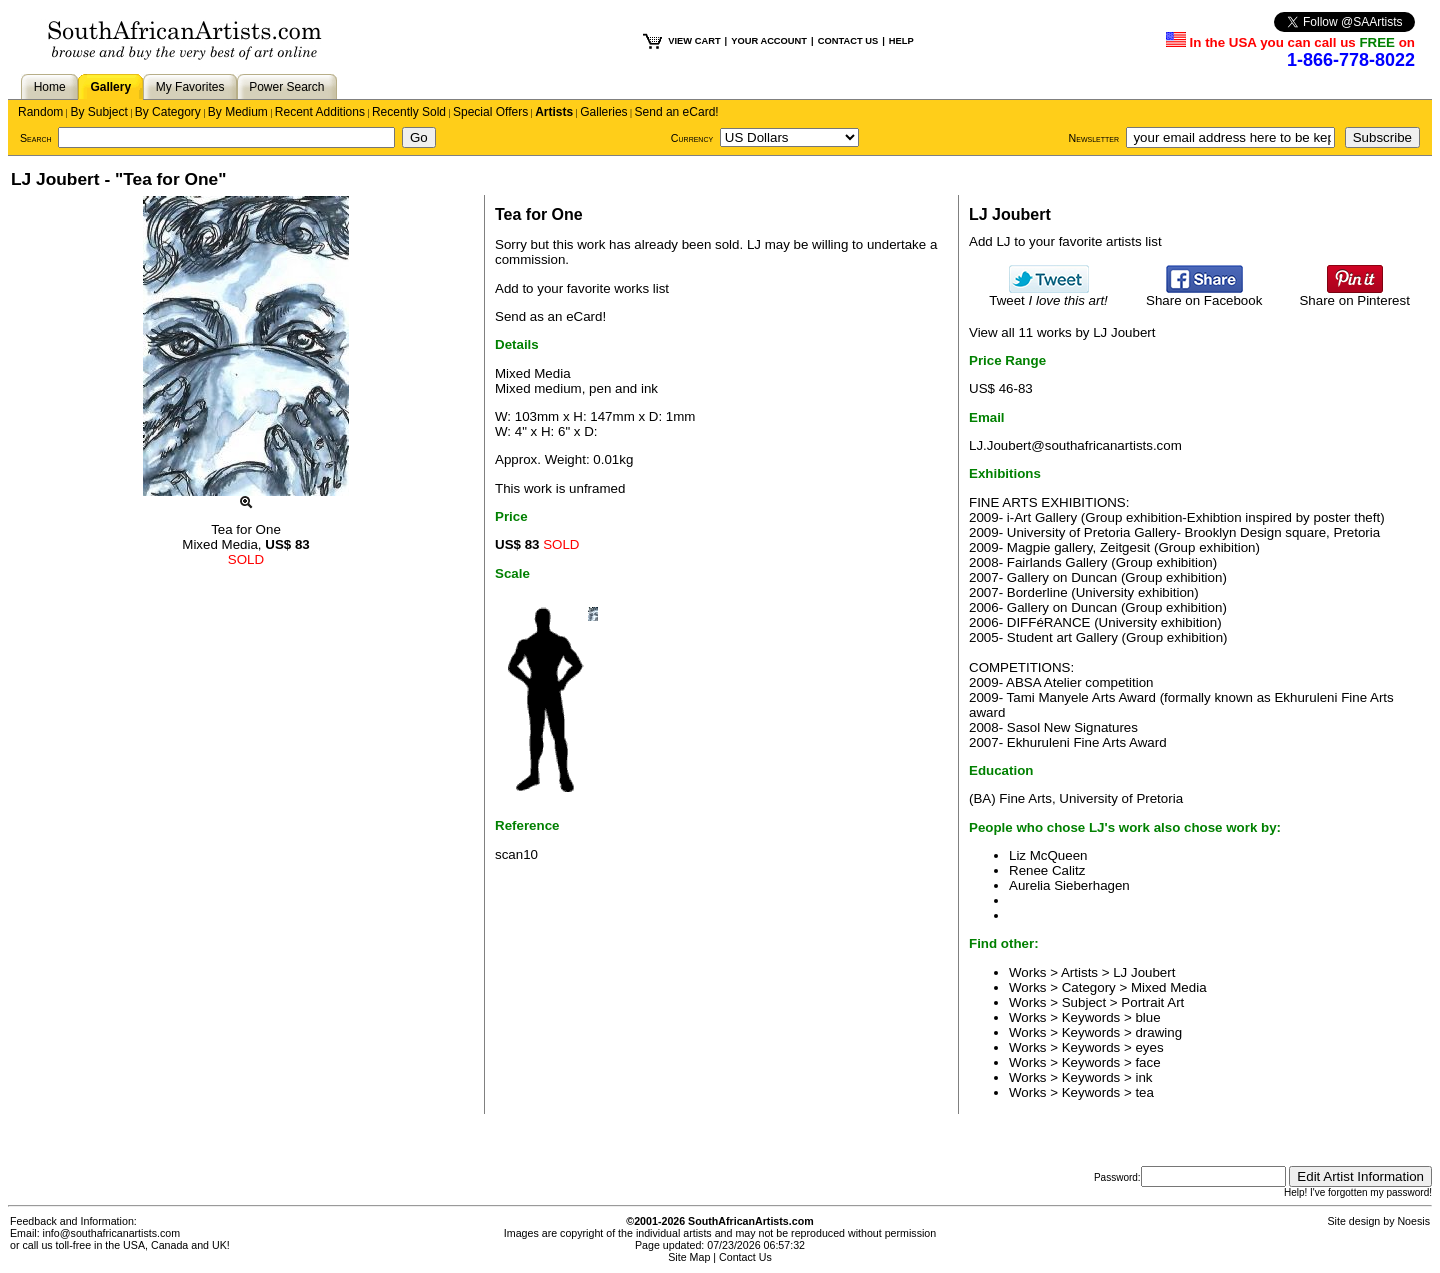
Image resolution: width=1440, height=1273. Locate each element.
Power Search (286, 87)
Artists (554, 112)
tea (1144, 1092)
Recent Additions (320, 112)
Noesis (1413, 1221)
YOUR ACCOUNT (769, 41)
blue (1147, 1017)
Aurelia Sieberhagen (1069, 885)
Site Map (689, 1257)
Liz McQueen (1048, 855)
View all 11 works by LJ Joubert (1062, 332)
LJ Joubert (1144, 972)
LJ (754, 244)
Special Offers (490, 112)
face (1147, 1062)
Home (50, 87)
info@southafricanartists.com (112, 1233)
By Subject (98, 112)
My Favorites (190, 87)
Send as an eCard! (550, 316)
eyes (1149, 1047)
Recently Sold (409, 112)
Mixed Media (1169, 987)
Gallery (110, 87)
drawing (1158, 1032)
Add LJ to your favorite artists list (1065, 241)
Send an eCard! (677, 112)
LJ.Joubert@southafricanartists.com (1075, 445)
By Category (168, 112)
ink (1143, 1077)
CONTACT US (848, 41)
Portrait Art (1152, 1002)
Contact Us (745, 1257)
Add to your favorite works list (582, 288)
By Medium (238, 112)
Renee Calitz (1047, 870)
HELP (901, 41)
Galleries (603, 112)
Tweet (1048, 294)
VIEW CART (694, 41)
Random (40, 112)
